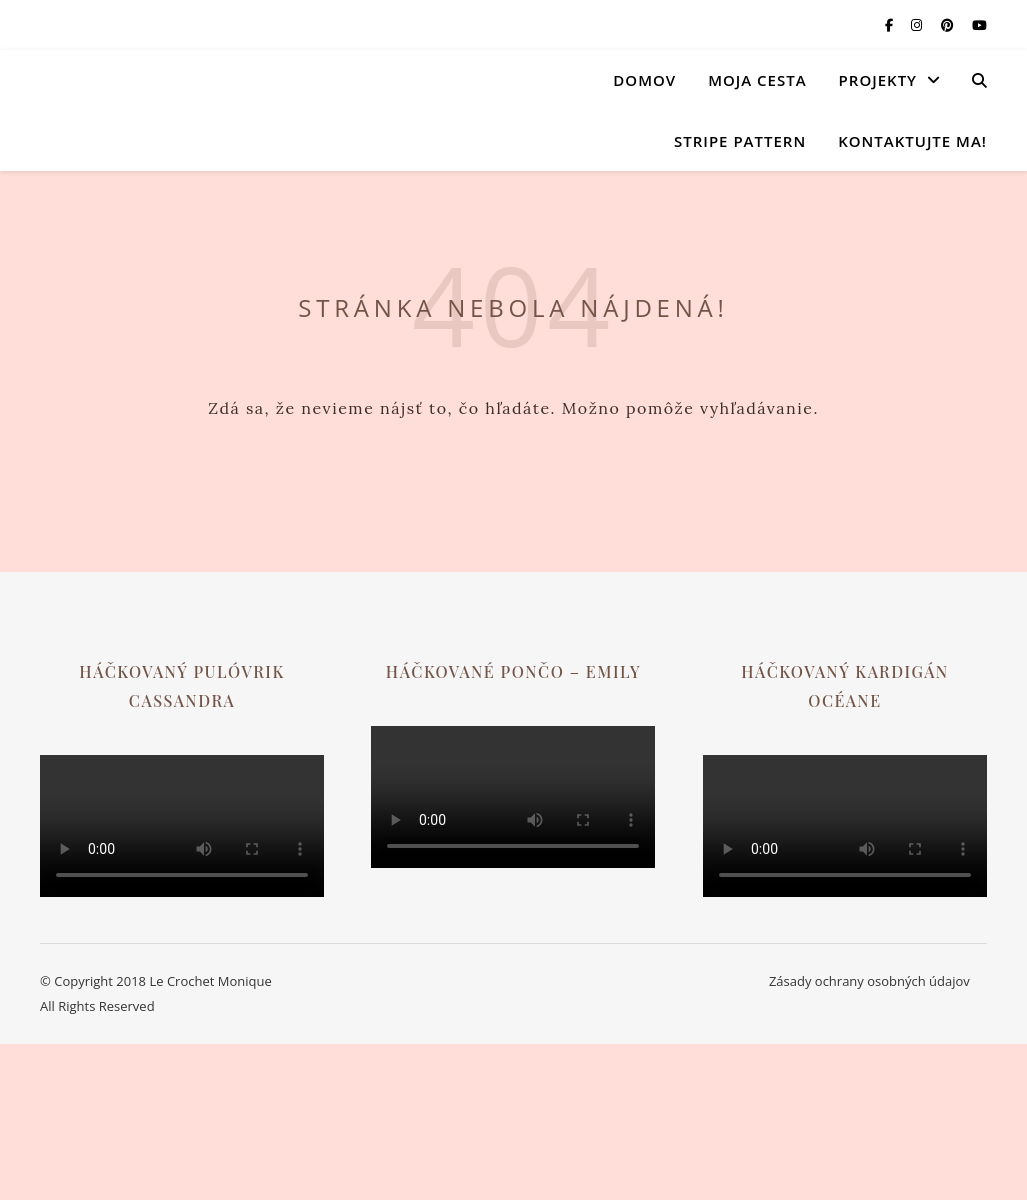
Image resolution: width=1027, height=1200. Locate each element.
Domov (644, 80)
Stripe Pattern (740, 141)
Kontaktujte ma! (912, 141)
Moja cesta (757, 80)
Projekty (878, 80)
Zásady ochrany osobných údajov (869, 981)
